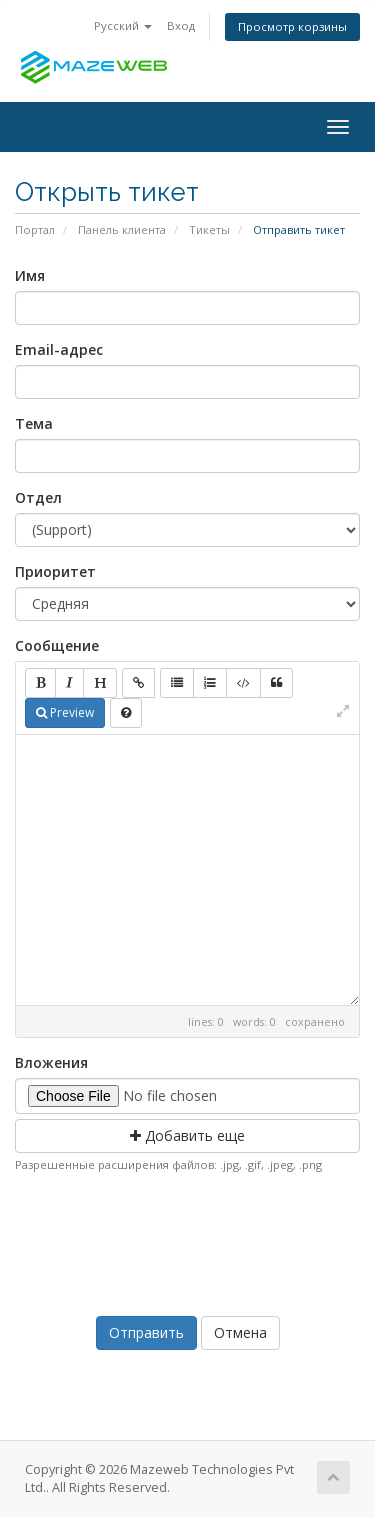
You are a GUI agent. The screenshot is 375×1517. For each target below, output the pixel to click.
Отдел (38, 497)
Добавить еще (187, 1135)
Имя (30, 275)
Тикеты (209, 229)
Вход (181, 25)
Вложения (51, 1062)
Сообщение (57, 645)
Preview (65, 712)
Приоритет (55, 571)
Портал (35, 229)
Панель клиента (122, 229)
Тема (34, 423)
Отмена (240, 1332)
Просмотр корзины (292, 26)
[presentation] (191, 1240)
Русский (123, 25)
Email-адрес (59, 349)
